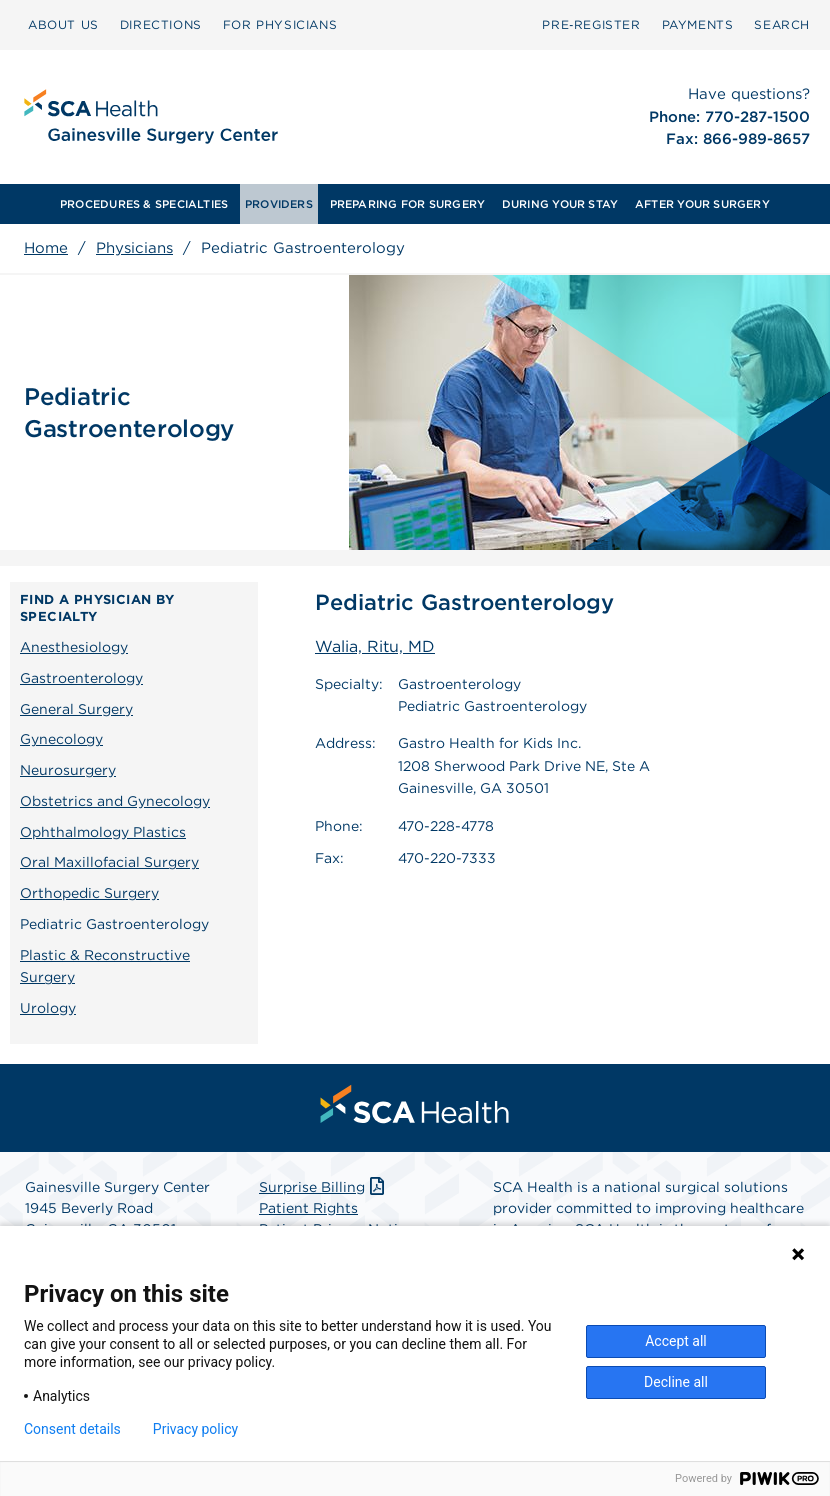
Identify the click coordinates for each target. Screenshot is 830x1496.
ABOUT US (63, 24)
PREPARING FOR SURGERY (408, 204)
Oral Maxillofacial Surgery (109, 862)
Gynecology (61, 739)
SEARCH (782, 24)
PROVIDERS (279, 204)
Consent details (72, 1429)
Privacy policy (195, 1429)
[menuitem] (63, 25)
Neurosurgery (68, 770)
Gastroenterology (81, 678)
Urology (48, 1008)
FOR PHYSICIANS (280, 24)
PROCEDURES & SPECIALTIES (144, 204)
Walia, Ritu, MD (375, 646)
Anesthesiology (74, 647)
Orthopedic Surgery (89, 893)
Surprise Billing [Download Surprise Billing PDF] (323, 1187)
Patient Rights (308, 1208)
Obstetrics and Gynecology (115, 801)
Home (46, 248)
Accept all (676, 1341)
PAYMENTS (698, 24)
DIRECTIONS (161, 24)
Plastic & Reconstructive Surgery (105, 966)
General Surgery (76, 709)
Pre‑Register (591, 24)
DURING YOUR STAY (560, 204)
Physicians (134, 248)
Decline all (676, 1382)
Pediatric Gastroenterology (114, 924)
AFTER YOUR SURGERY (702, 204)
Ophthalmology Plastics (103, 832)
